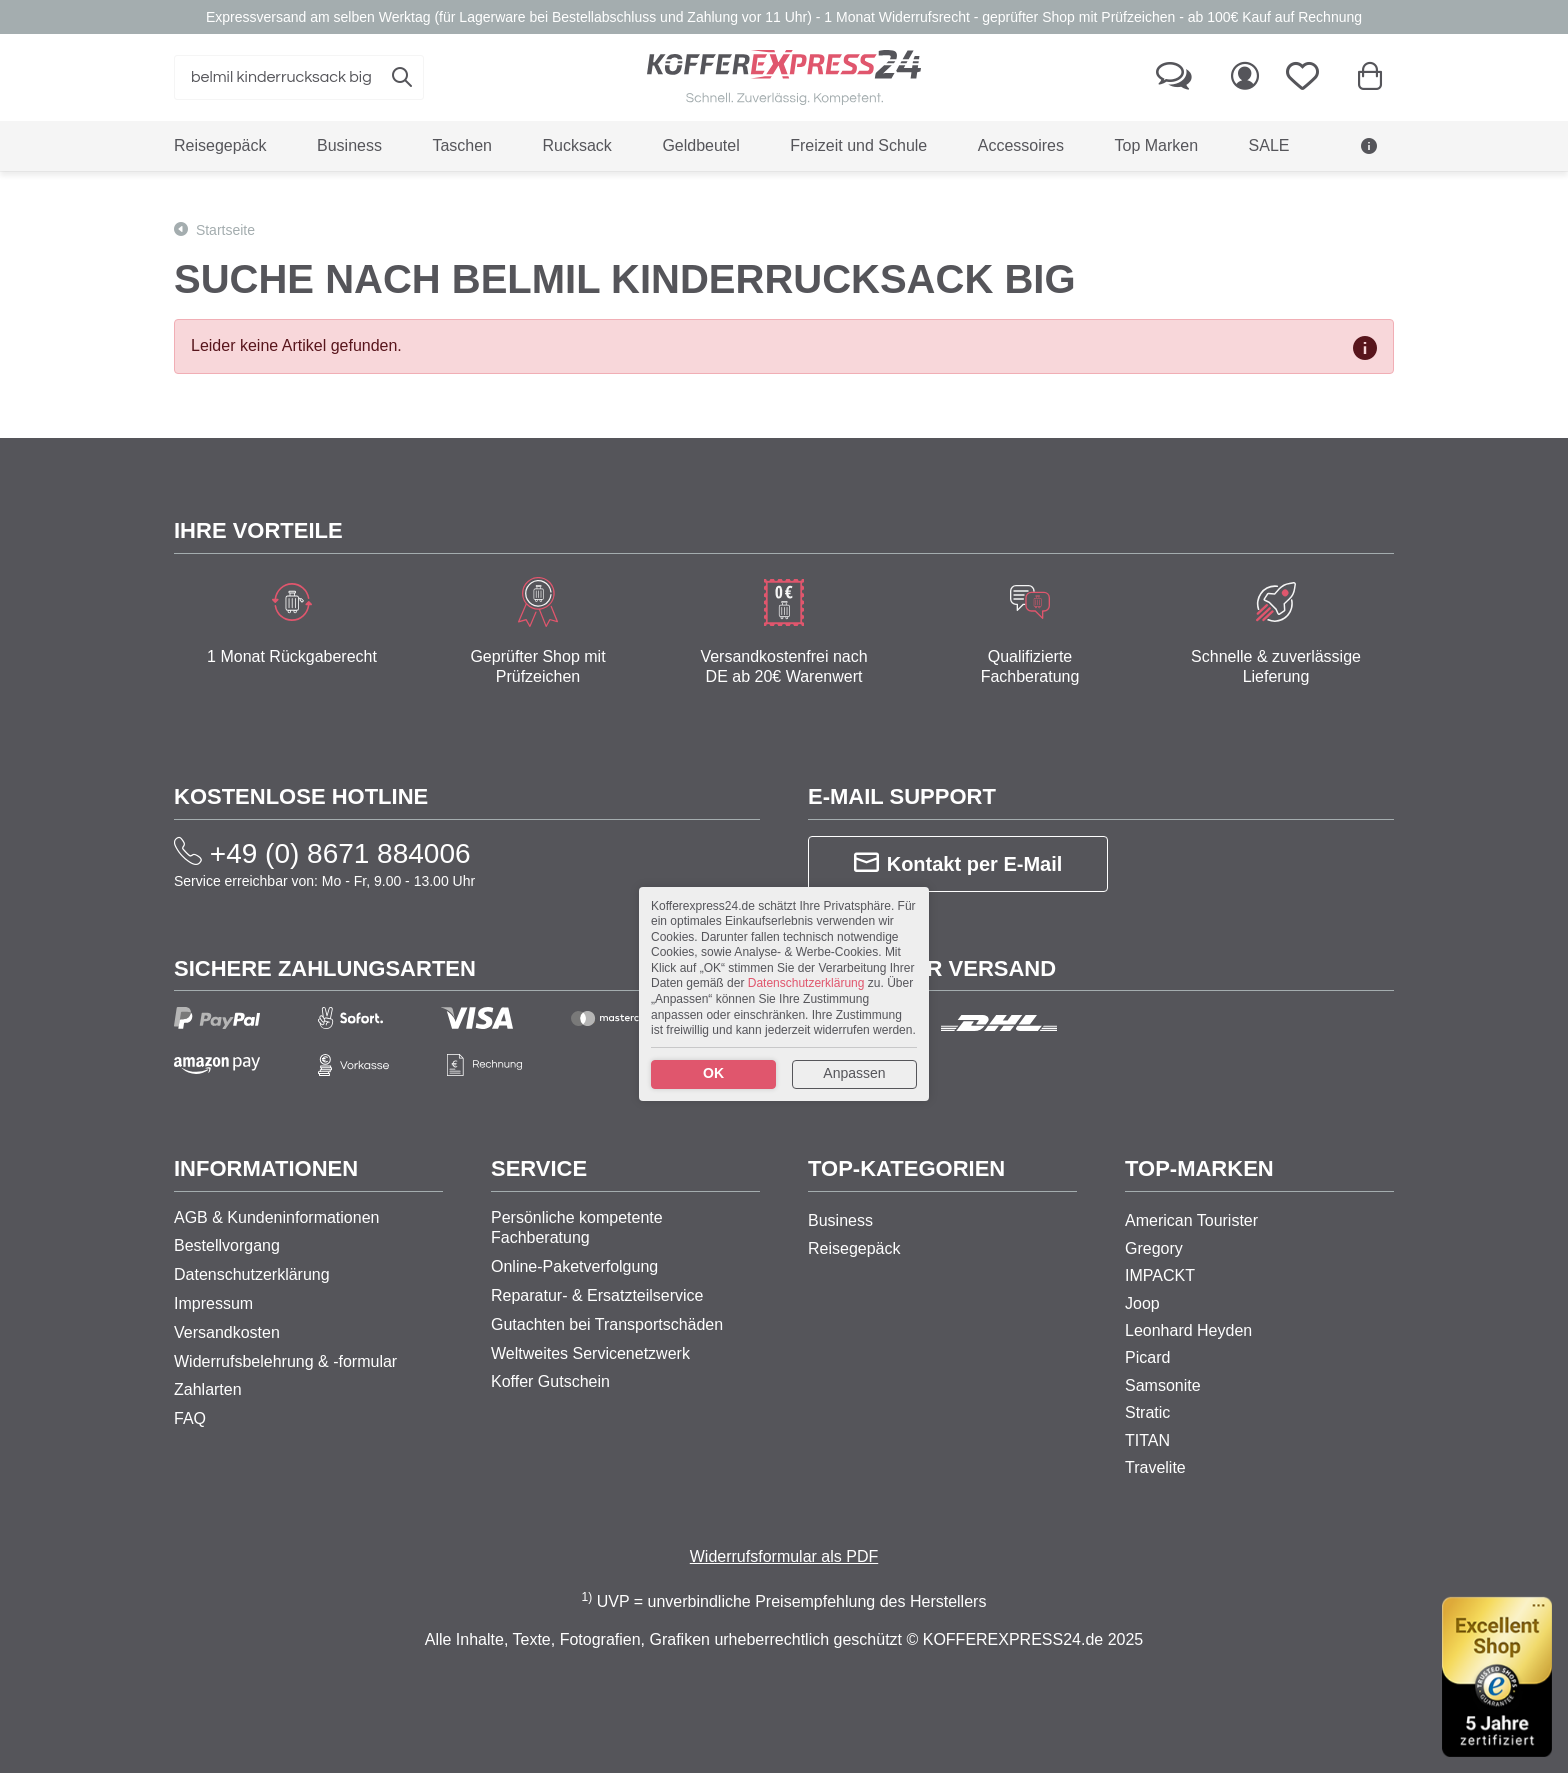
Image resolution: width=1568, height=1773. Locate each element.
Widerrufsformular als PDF (784, 1556)
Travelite (1155, 1467)
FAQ (190, 1418)
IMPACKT (1160, 1275)
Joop (1142, 1303)
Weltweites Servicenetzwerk (590, 1353)
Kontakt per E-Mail (958, 863)
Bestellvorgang (227, 1245)
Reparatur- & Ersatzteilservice (597, 1295)
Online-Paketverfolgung (574, 1266)
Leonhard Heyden (1188, 1330)
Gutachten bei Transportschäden (607, 1324)
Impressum (213, 1303)
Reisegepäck (854, 1248)
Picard (1147, 1357)
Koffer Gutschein (550, 1381)
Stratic (1147, 1412)
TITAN (1147, 1440)
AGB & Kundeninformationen (276, 1217)
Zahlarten (208, 1389)
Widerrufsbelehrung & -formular (285, 1361)
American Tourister (1191, 1220)
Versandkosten (227, 1332)
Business (840, 1220)
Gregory (1154, 1248)
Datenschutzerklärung (252, 1274)
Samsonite (1163, 1385)
